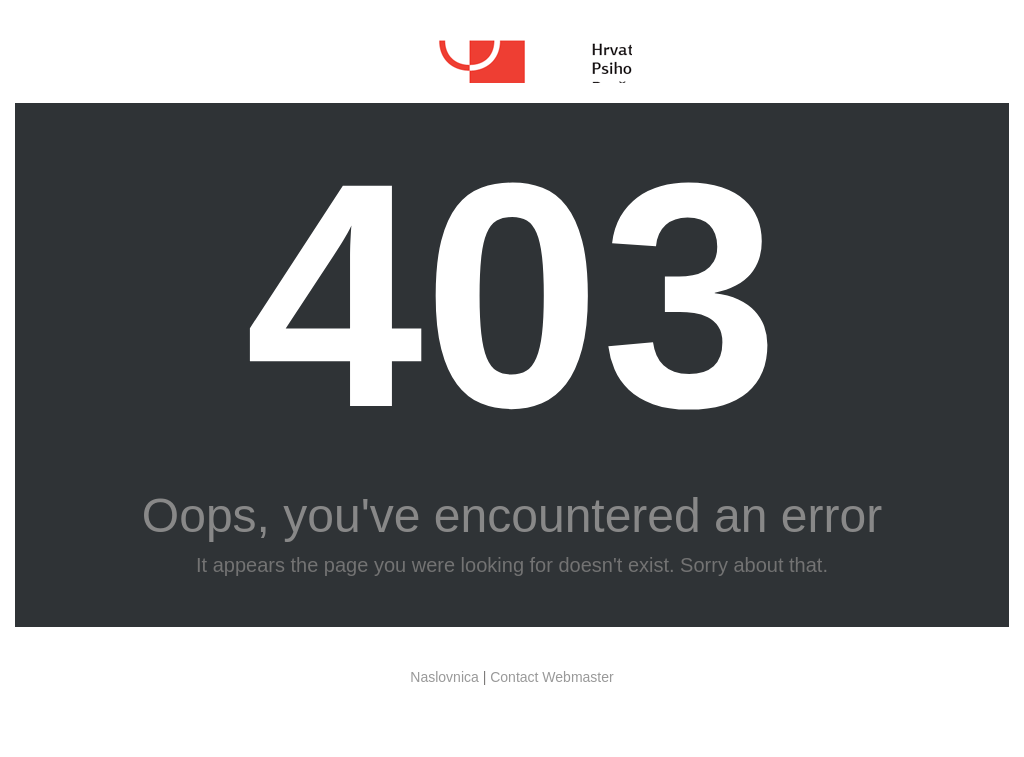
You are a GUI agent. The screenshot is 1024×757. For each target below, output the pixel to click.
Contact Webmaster (551, 677)
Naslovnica (444, 677)
